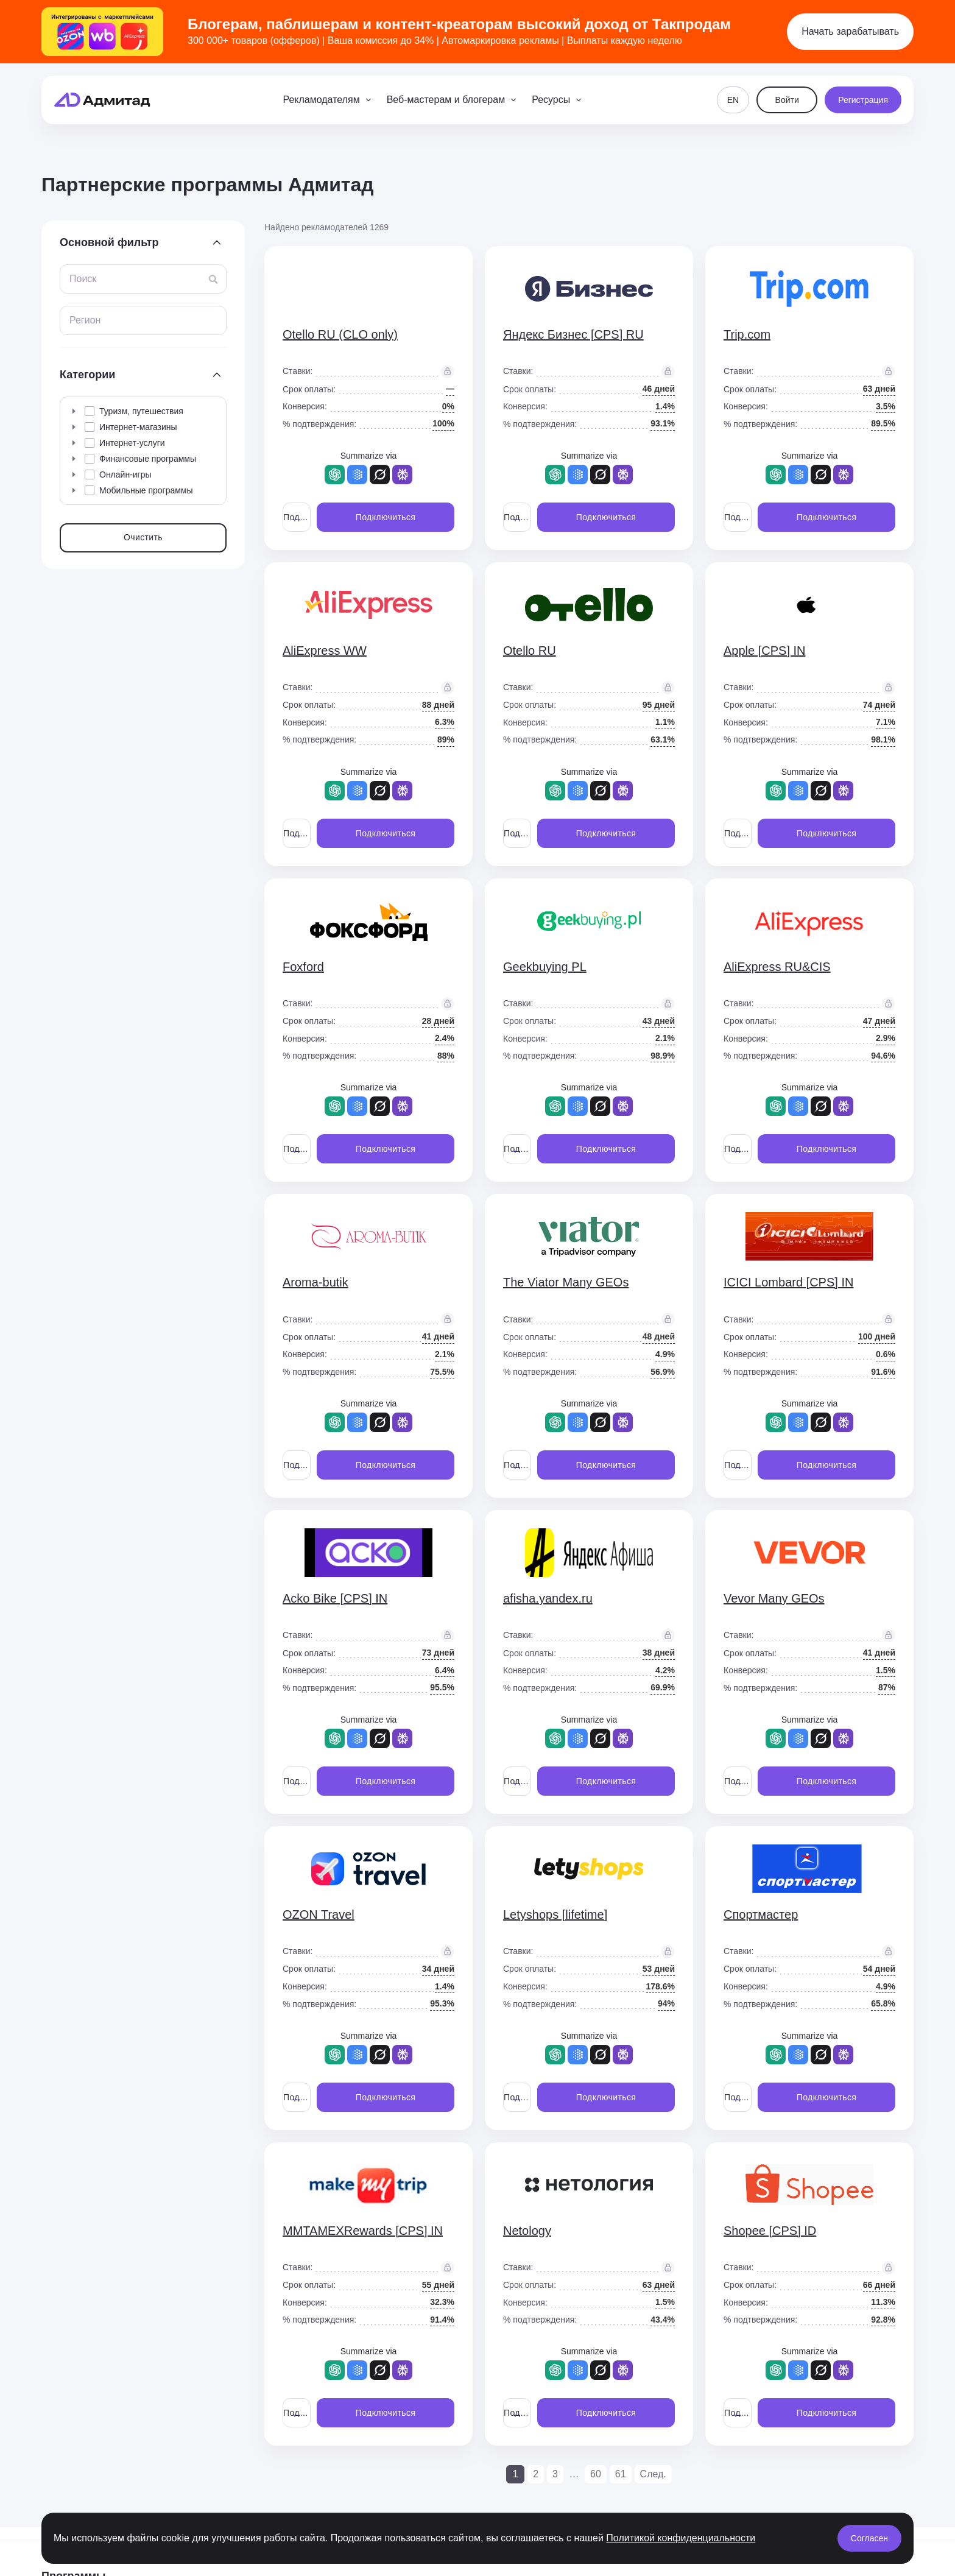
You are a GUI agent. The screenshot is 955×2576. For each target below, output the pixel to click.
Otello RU (529, 650)
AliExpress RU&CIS (777, 966)
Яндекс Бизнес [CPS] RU (573, 334)
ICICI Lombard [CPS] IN (788, 1282)
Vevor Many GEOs (774, 1598)
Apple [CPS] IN (765, 650)
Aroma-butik (315, 1282)
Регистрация (863, 100)
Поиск (82, 278)
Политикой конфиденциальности (680, 2538)
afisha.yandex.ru (548, 1598)
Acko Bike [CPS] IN (335, 1598)
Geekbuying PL (545, 966)
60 (595, 2474)
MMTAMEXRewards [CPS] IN (363, 2230)
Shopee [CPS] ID (770, 2230)
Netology (527, 2230)
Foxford (303, 966)
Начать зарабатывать (850, 31)
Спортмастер (761, 1914)
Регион (84, 320)
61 (620, 2474)
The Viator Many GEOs (566, 1282)
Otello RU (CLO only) (340, 334)
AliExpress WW (325, 650)
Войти (787, 100)
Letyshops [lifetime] (555, 1914)
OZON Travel (318, 1914)
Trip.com (747, 334)
